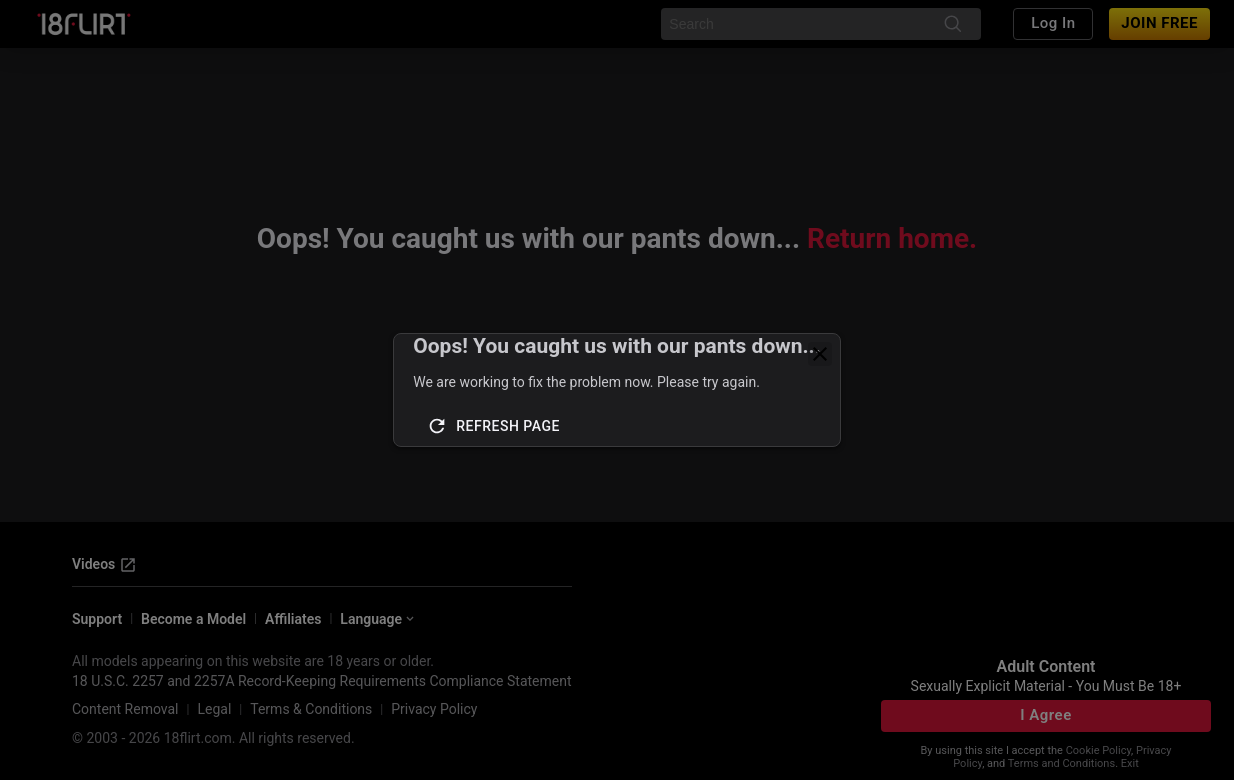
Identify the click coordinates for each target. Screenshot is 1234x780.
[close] (820, 354)
